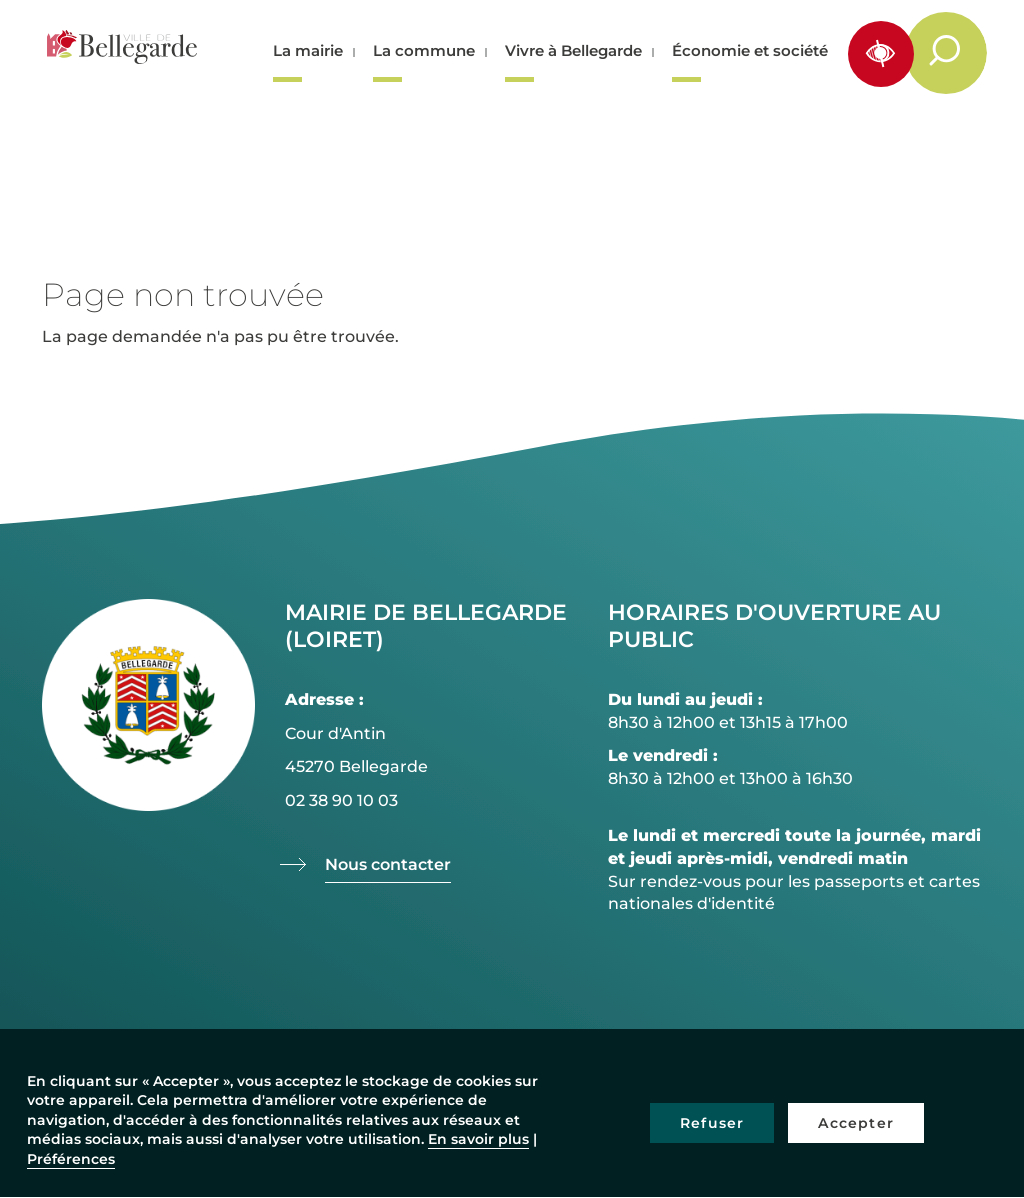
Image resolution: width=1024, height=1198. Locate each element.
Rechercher (956, 51)
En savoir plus (478, 1139)
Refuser (712, 1123)
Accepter (856, 1123)
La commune (424, 50)
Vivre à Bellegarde (573, 50)
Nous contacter (388, 864)
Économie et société (750, 50)
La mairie (308, 50)
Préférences (71, 1159)
